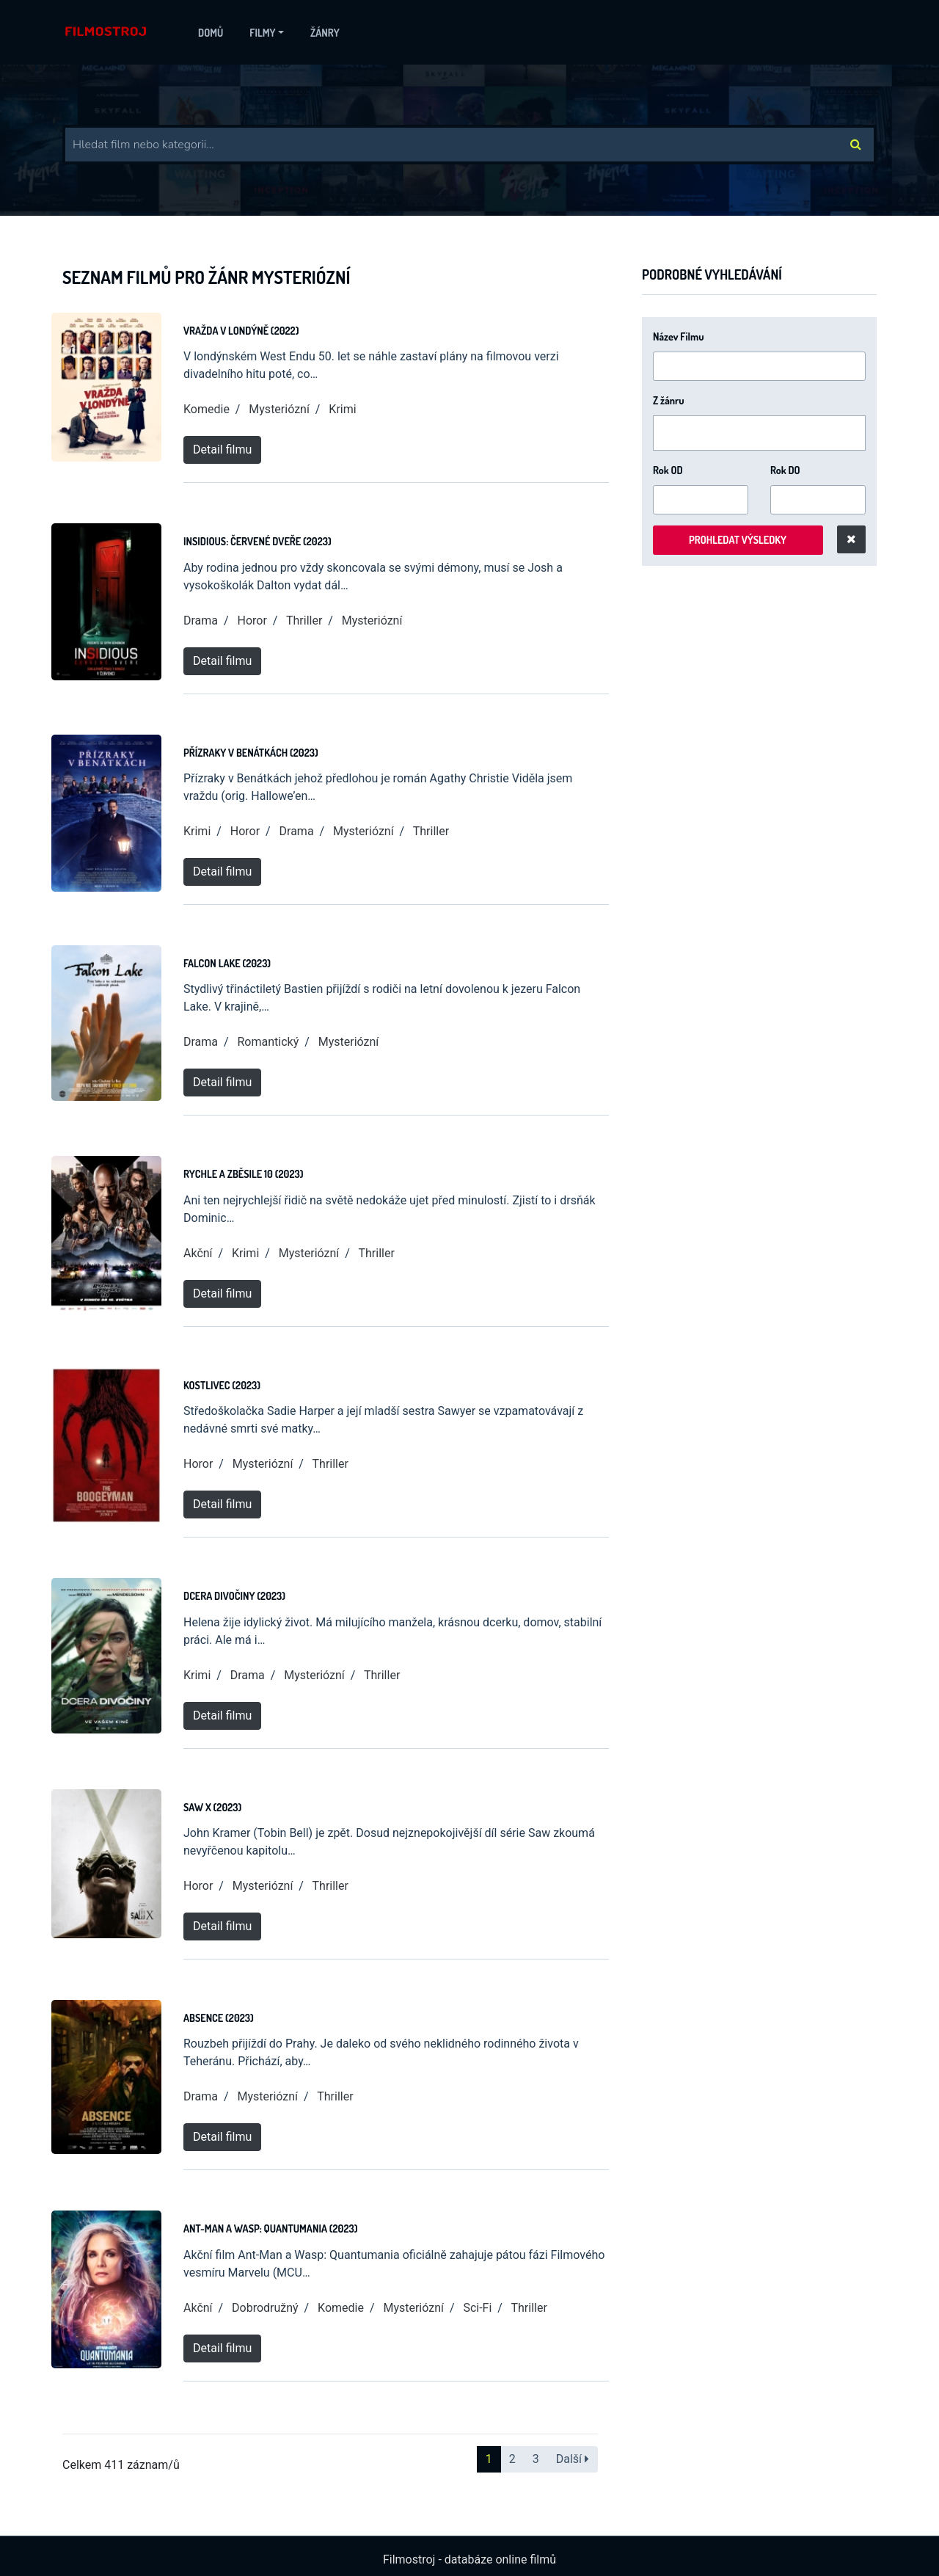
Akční (198, 1253)
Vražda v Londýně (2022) (241, 330)
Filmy (262, 32)
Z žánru (668, 400)
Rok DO (785, 470)
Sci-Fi (477, 2308)
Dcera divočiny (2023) (234, 1596)
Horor (252, 620)
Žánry (325, 32)
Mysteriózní (279, 409)
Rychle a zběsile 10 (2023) (243, 1174)
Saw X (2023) (212, 1807)
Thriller (304, 620)
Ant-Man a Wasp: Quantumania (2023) (270, 2228)
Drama (200, 620)
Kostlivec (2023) (221, 1385)
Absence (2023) (218, 2018)
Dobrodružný (265, 2308)
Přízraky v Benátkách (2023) (250, 752)
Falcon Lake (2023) (227, 963)
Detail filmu (222, 449)
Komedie (206, 409)
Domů (210, 32)
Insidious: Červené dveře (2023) (257, 541)
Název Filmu (678, 336)
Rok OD (668, 470)
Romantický (268, 1042)
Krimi (342, 409)
